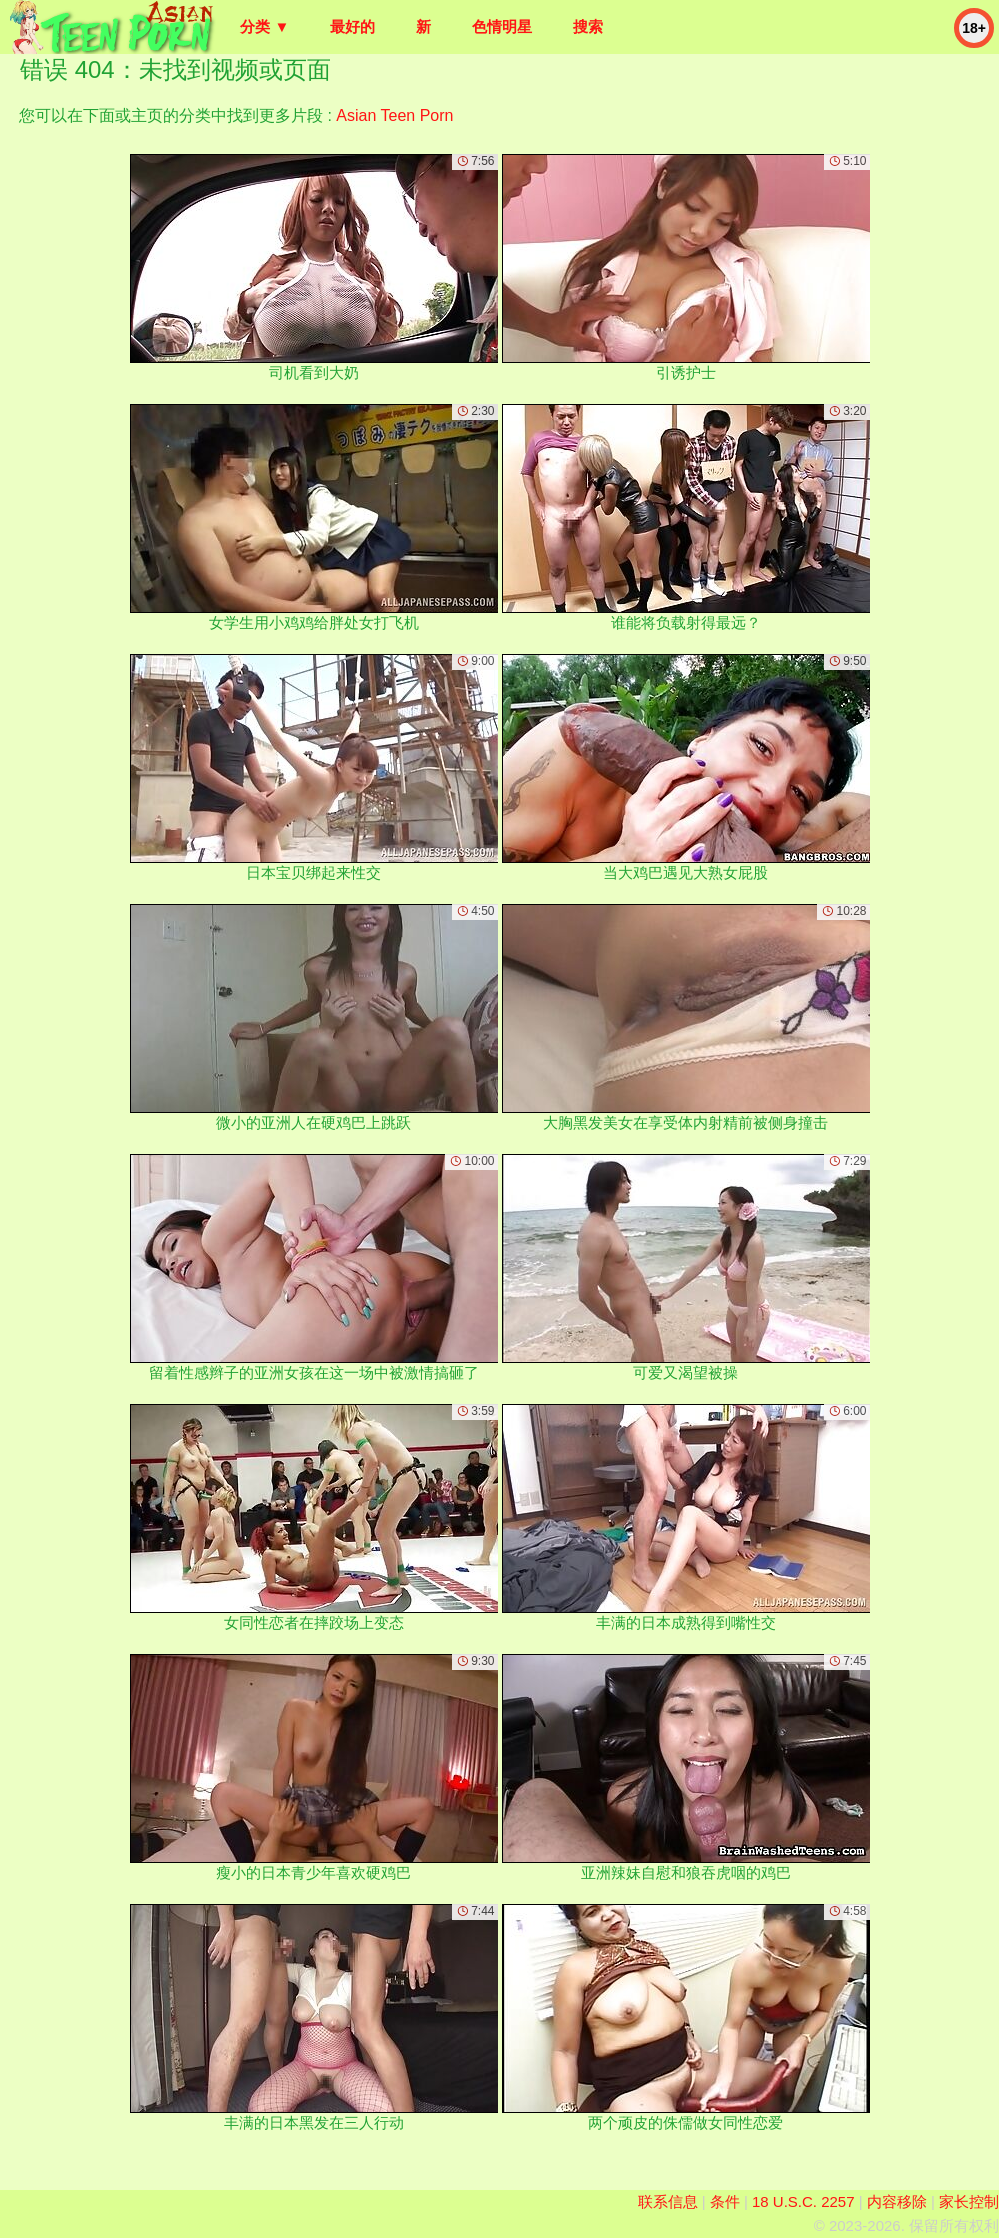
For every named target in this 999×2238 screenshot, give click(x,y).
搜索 (588, 26)
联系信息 (668, 2201)
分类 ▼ (264, 26)
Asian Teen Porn (394, 115)
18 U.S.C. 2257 (803, 2201)
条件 (725, 2201)
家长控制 (969, 2201)
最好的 (352, 26)
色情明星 (502, 26)
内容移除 (897, 2201)
